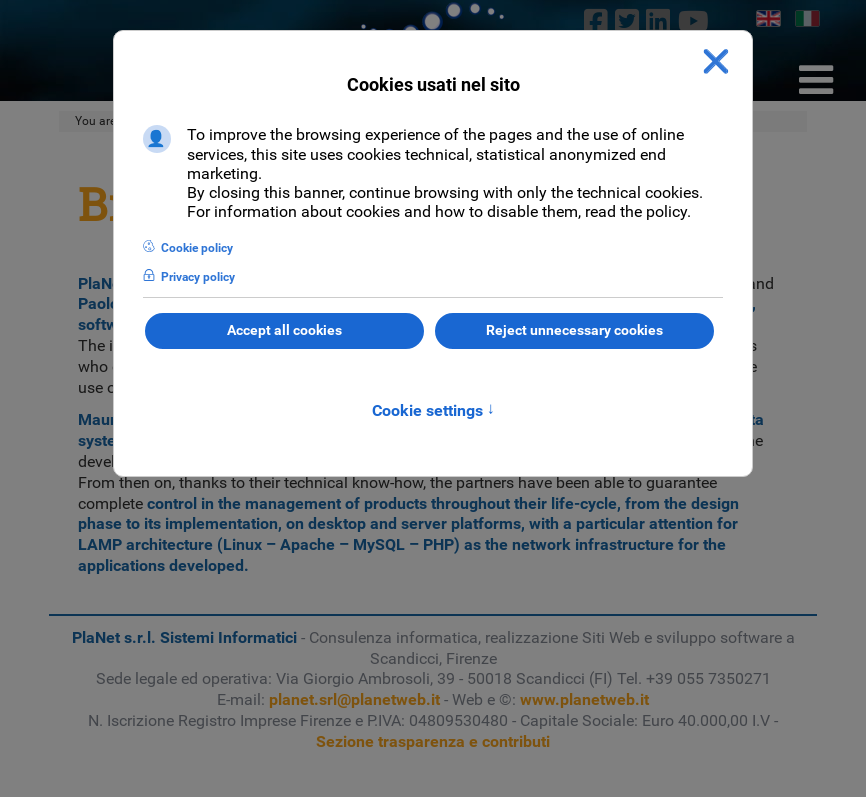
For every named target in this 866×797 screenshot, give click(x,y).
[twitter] (627, 21)
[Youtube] (693, 21)
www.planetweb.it (584, 699)
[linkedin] (658, 21)
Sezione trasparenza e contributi (433, 741)
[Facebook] (595, 21)
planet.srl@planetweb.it (354, 699)
